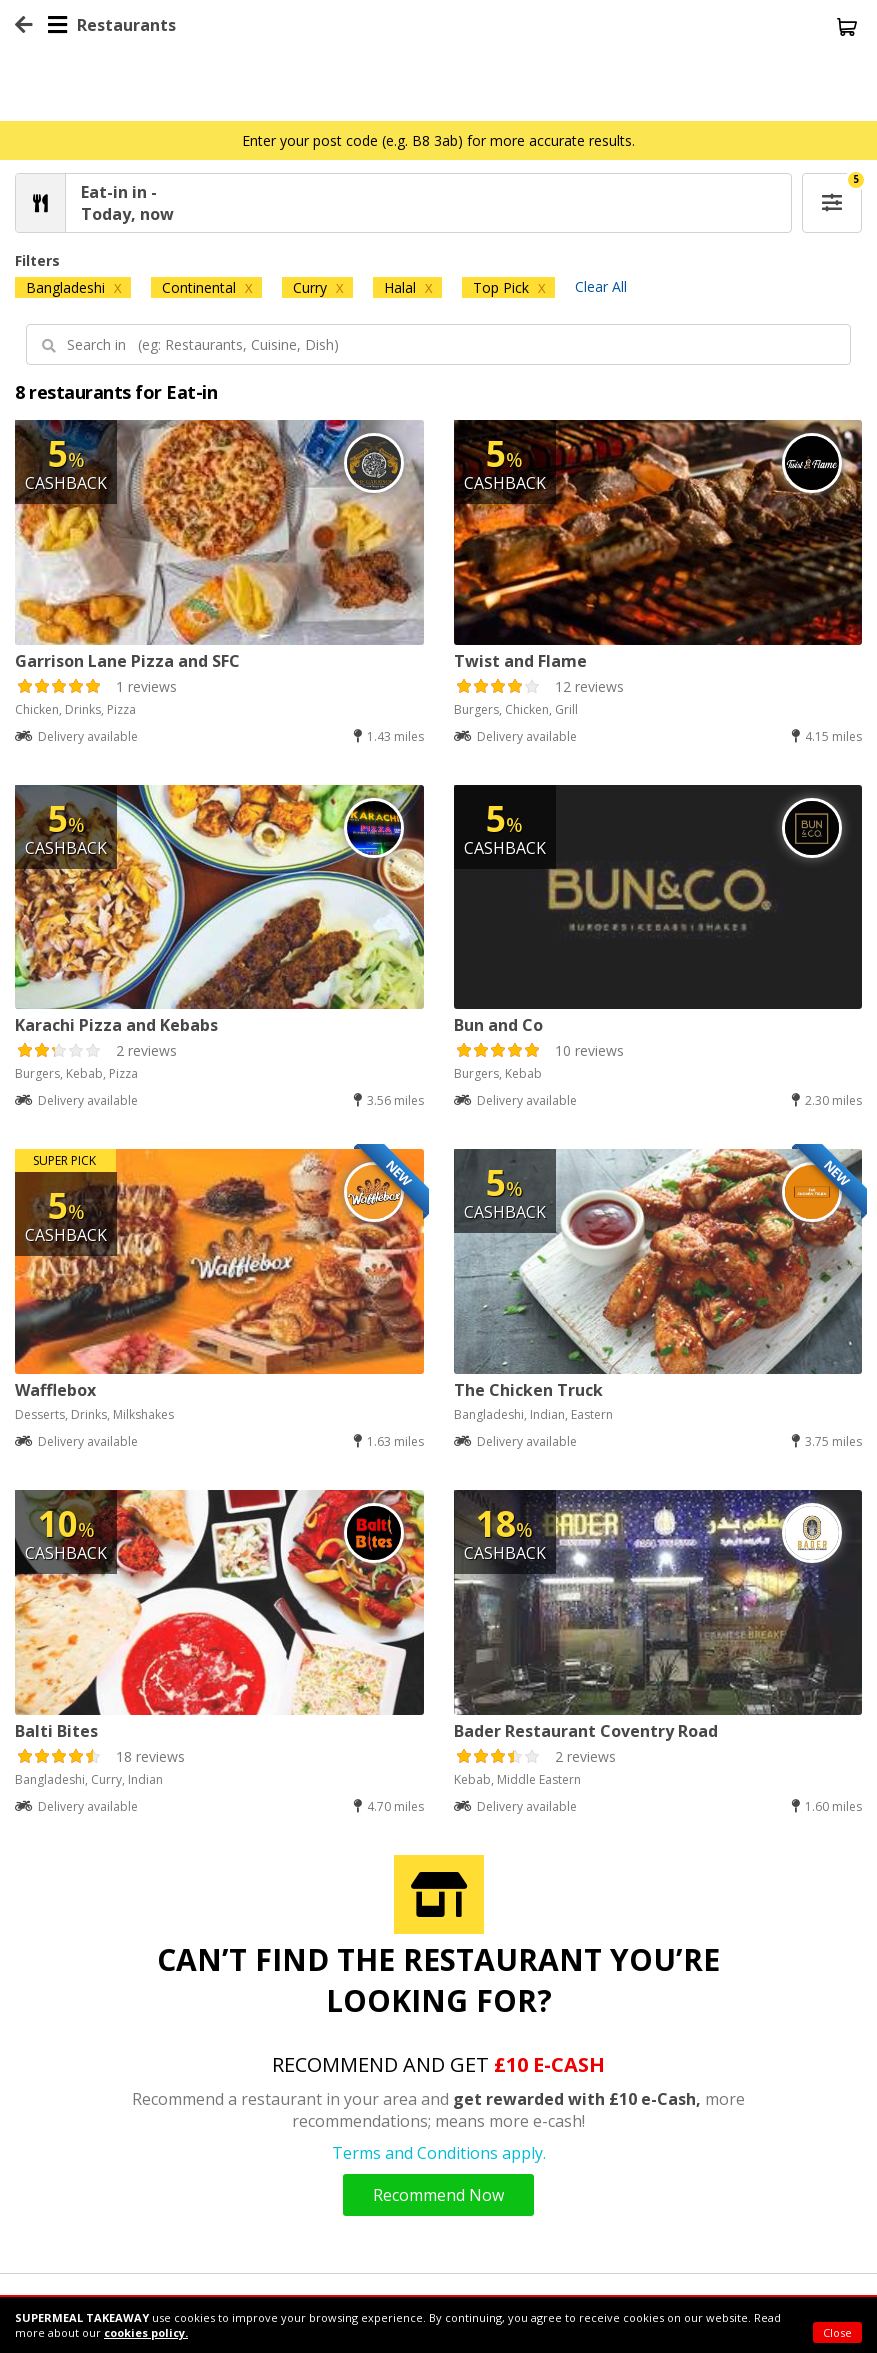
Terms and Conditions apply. (439, 2153)
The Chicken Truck (528, 1390)
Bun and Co (498, 1025)
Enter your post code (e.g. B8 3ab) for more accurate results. (438, 140)
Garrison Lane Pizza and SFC (127, 661)
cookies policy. (146, 2332)
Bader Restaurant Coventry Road (586, 1731)
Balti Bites (56, 1731)
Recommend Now (438, 2195)
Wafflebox (55, 1390)
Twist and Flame (520, 661)
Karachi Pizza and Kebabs (116, 1025)
